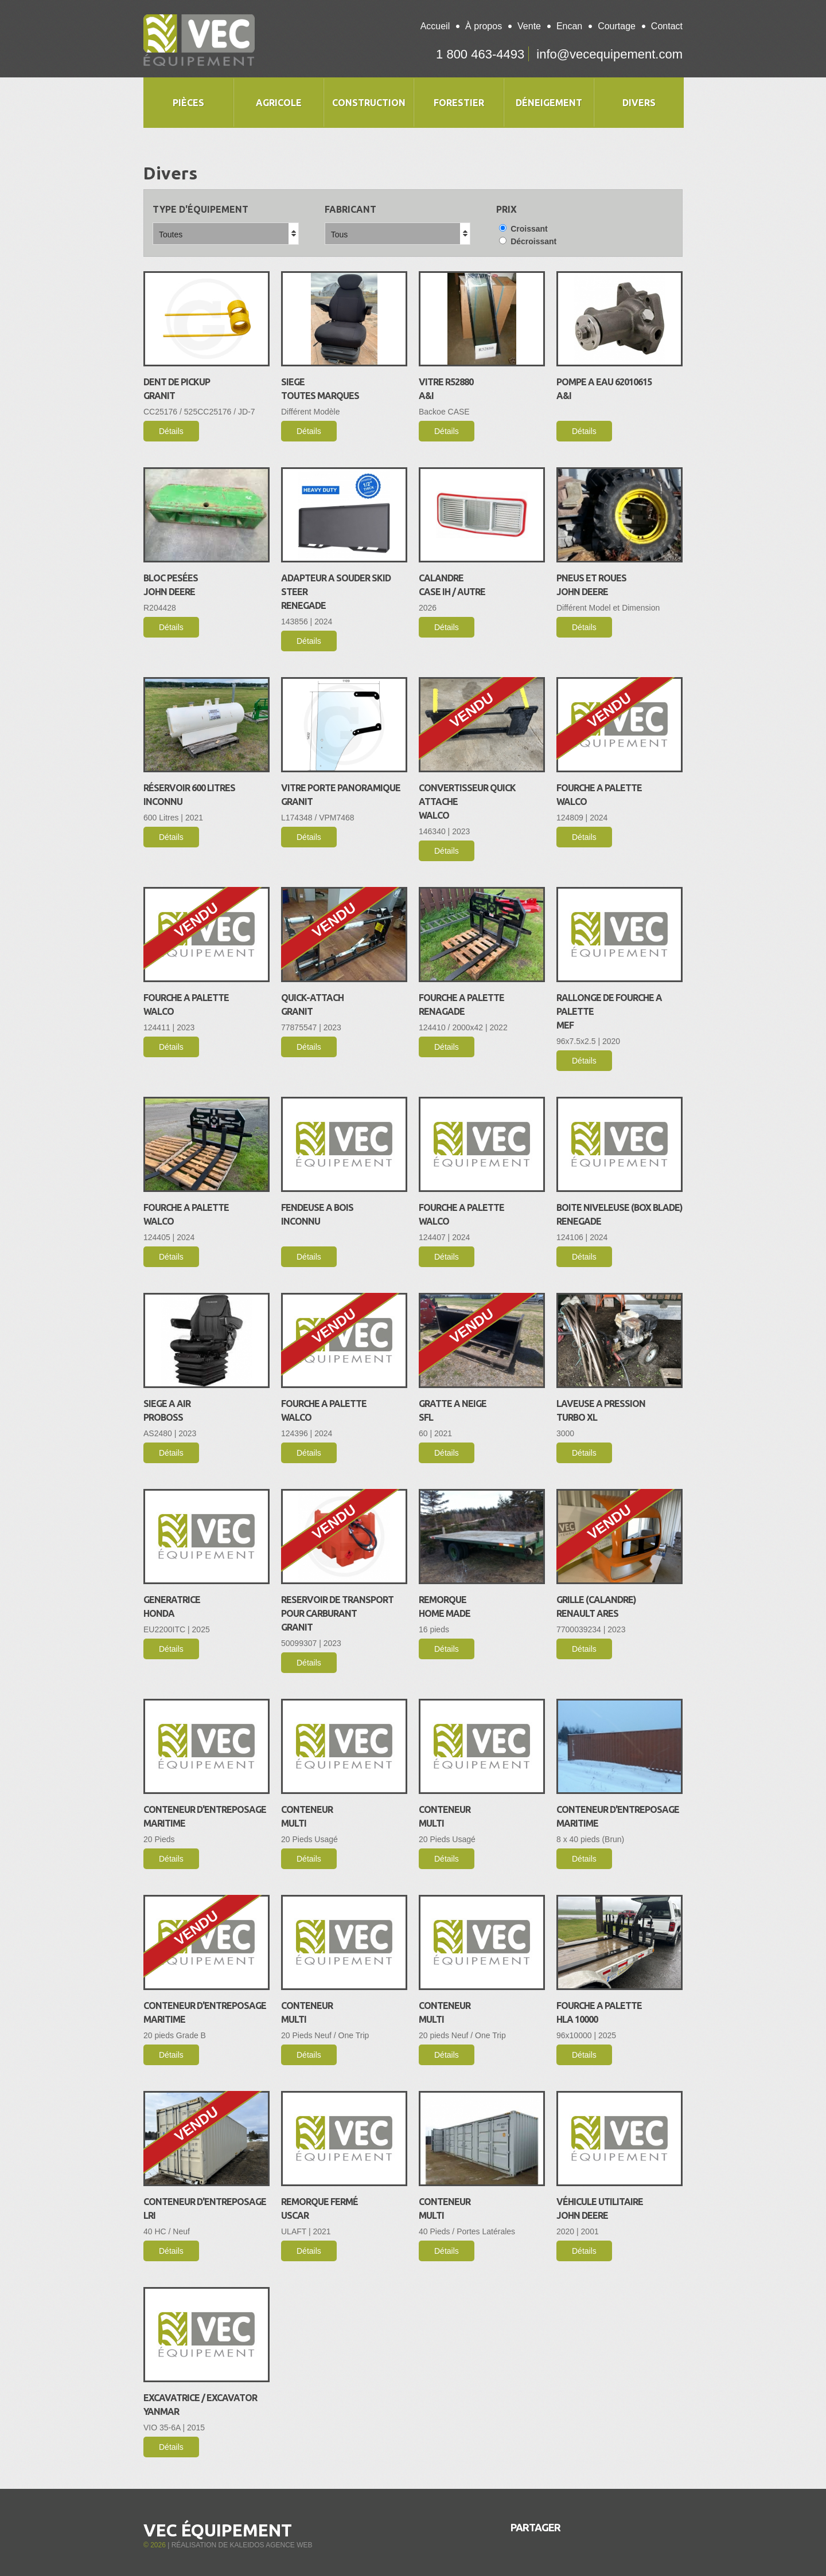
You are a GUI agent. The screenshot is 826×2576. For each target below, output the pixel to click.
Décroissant (527, 241)
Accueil (435, 26)
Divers (639, 102)
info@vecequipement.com (609, 54)
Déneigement (549, 102)
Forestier (459, 102)
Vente (529, 26)
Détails (171, 431)
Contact (667, 26)
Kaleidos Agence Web (270, 2545)
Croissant (523, 228)
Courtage (617, 26)
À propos (483, 26)
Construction (369, 102)
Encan (569, 26)
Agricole (279, 102)
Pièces (188, 102)
